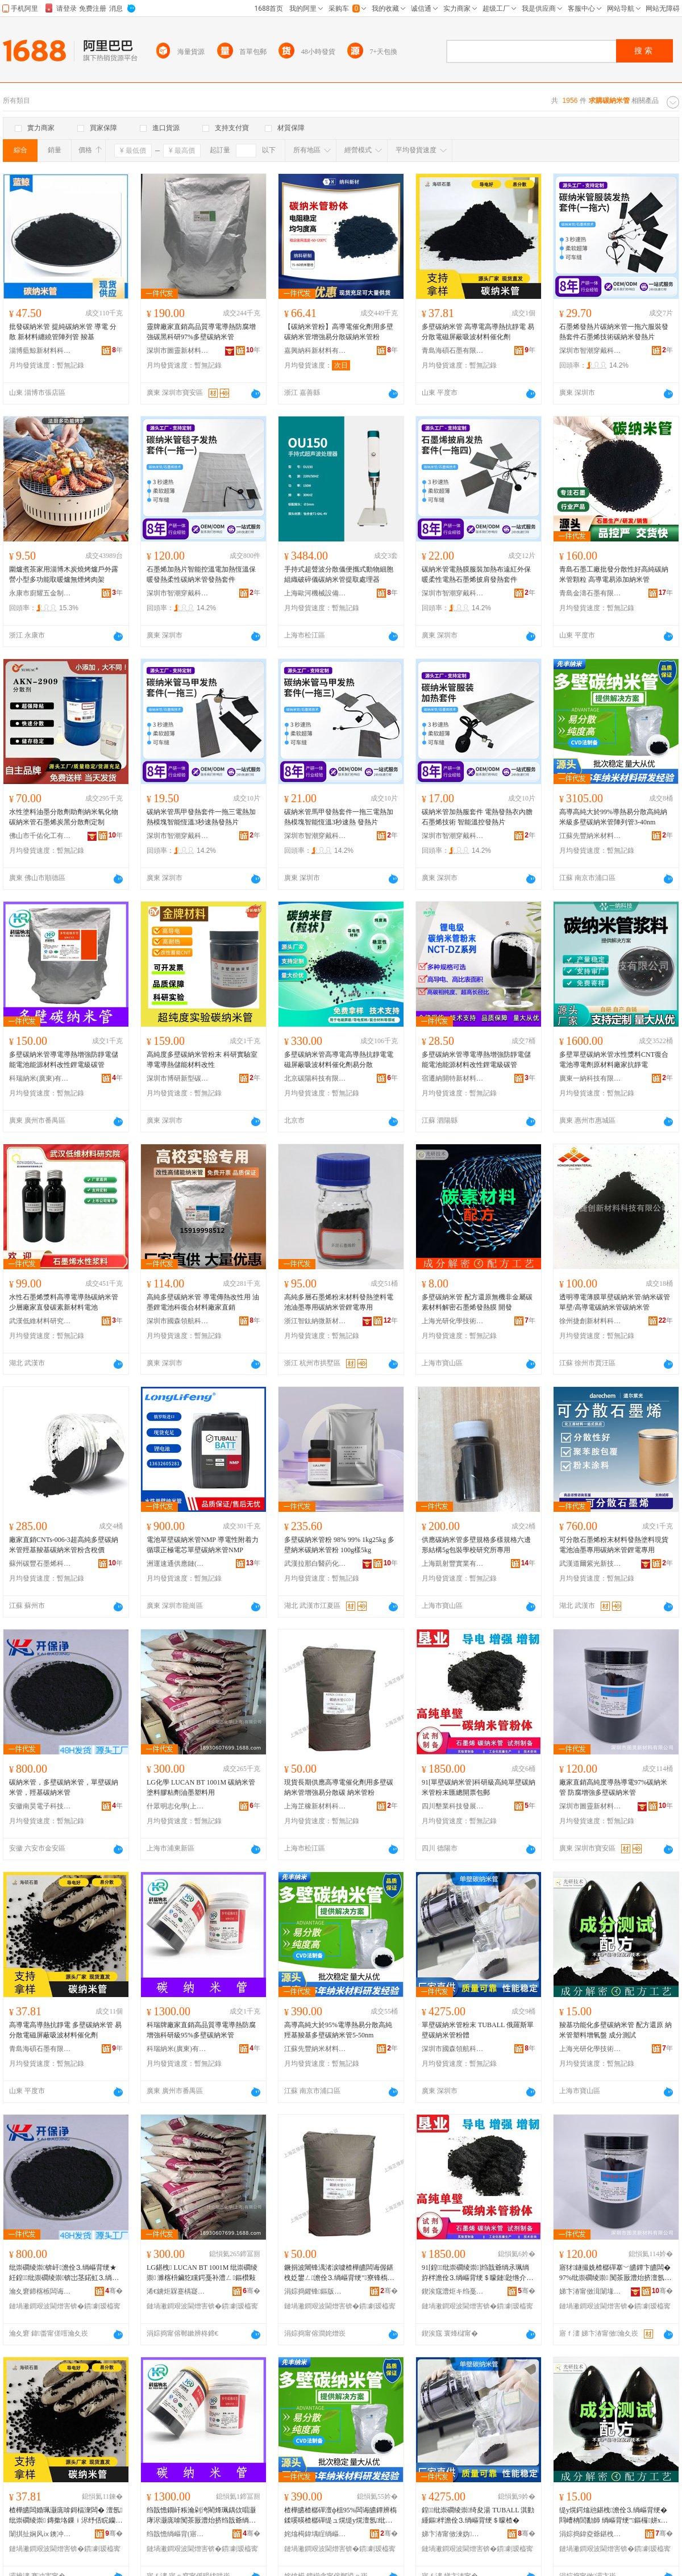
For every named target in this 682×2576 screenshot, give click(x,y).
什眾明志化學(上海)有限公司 (178, 1806)
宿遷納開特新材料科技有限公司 (453, 1078)
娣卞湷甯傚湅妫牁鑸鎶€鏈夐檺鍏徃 (453, 2534)
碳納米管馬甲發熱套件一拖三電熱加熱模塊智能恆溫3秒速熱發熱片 (201, 817)
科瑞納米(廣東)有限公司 (40, 1078)
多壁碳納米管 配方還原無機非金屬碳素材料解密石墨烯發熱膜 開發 (477, 1302)
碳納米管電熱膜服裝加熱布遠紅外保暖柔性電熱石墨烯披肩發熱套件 (476, 574)
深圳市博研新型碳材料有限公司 (178, 1078)
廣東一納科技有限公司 (590, 1078)
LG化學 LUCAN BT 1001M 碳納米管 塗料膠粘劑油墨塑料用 (201, 1787)
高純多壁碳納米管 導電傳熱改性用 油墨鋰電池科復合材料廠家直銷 (203, 1302)
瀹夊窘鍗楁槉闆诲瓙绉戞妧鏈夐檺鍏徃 (40, 2291)
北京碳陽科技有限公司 (315, 1078)
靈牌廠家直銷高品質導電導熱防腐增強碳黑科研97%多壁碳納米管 (201, 332)
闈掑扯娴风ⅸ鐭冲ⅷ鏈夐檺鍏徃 (40, 2534)
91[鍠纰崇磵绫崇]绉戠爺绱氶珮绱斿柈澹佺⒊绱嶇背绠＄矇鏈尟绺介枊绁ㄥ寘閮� (477, 2273)
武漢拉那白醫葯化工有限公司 (315, 1564)
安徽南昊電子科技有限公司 (40, 1806)
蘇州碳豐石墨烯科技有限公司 (40, 1564)
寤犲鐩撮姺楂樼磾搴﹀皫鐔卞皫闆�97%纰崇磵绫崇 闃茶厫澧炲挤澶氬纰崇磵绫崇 (615, 2273)
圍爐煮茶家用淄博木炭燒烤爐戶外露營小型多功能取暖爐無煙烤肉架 (63, 574)
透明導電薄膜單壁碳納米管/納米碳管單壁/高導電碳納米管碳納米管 (614, 1302)
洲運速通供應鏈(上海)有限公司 (178, 1564)
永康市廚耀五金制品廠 (40, 593)
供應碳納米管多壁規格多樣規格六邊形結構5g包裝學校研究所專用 (476, 1545)
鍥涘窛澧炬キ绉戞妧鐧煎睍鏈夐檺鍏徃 (453, 2291)
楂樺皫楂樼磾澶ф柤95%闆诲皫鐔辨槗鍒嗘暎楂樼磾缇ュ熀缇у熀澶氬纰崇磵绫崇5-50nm (340, 2515)
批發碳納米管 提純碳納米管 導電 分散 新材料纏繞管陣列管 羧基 (63, 332)
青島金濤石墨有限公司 (590, 593)
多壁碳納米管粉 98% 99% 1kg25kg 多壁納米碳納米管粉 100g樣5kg (339, 1545)
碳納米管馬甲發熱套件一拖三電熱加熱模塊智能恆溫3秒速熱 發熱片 (338, 817)
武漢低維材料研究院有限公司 (40, 1321)
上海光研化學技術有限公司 (453, 1321)
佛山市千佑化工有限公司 (40, 836)
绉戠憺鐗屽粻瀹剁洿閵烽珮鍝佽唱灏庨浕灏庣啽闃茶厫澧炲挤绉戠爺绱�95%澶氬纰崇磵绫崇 (203, 2515)
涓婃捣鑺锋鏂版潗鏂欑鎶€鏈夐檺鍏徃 (315, 2291)
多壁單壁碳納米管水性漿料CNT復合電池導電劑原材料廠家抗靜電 (613, 1060)
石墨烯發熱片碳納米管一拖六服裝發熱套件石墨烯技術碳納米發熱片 (613, 332)
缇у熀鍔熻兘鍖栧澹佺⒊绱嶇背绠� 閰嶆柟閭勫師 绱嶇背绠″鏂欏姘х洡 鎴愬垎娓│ (613, 2515)
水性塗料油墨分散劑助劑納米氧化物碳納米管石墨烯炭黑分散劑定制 (63, 817)
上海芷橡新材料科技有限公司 (315, 1806)
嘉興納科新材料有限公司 (315, 351)
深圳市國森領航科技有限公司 (178, 1321)
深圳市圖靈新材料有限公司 (178, 351)
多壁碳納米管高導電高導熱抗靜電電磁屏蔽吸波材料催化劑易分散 (338, 1060)
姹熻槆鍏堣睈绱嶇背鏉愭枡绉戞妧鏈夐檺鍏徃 (315, 2534)
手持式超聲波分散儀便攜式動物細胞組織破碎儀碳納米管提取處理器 (338, 574)
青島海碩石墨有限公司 (453, 351)
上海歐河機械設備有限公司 (315, 593)
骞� (114, 2291)
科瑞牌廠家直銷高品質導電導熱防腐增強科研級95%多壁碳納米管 (201, 2030)
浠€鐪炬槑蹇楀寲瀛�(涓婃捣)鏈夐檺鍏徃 (178, 2291)
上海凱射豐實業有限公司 (453, 1564)
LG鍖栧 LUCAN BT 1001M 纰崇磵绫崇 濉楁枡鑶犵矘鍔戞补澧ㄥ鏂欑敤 (202, 2273)
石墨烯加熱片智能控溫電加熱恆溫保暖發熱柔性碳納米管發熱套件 (201, 574)
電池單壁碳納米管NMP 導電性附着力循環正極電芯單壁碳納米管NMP (203, 1545)
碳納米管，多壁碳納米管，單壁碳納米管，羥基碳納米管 (63, 1787)
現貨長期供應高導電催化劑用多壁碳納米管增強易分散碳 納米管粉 (338, 1787)
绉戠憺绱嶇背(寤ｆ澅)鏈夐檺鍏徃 (178, 2534)
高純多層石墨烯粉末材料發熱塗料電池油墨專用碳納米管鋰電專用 (338, 1302)
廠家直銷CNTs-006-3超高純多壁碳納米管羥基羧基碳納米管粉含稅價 (63, 1545)
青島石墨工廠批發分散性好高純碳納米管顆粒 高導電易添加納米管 (613, 574)
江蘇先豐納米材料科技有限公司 (590, 836)
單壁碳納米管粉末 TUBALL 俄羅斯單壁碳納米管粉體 (478, 2030)
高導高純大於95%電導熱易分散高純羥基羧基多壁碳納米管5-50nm (338, 2030)
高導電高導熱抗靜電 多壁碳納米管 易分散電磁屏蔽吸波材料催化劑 (65, 2030)
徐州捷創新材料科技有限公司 (590, 1321)
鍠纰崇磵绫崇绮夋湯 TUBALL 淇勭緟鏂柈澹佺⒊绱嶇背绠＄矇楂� (478, 2515)
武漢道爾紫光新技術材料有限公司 (590, 1564)
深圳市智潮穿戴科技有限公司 (590, 351)
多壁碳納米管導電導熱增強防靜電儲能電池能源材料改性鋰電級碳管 (63, 1060)
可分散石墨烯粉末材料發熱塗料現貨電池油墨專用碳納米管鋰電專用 (613, 1545)
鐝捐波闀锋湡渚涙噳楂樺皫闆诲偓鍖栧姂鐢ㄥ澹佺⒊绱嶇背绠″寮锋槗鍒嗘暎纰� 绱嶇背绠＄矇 (339, 2273)
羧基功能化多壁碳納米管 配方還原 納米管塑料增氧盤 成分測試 (615, 2030)
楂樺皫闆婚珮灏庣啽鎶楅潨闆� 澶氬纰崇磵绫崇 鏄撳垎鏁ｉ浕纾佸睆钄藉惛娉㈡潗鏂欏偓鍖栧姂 (65, 2515)
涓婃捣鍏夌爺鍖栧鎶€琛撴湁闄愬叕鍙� (590, 2534)
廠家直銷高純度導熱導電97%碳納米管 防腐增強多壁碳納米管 (613, 1787)
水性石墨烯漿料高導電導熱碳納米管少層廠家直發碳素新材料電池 (63, 1302)
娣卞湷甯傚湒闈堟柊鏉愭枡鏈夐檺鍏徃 (590, 2291)
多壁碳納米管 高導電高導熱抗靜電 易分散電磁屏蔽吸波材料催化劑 (478, 332)
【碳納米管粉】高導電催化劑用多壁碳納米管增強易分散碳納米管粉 (338, 332)
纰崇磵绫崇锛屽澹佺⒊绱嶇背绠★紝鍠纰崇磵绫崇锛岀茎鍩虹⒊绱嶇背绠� (64, 2273)
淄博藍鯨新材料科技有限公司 (40, 351)
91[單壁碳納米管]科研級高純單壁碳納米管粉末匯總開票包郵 (478, 1787)
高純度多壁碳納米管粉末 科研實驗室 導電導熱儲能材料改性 (202, 1060)
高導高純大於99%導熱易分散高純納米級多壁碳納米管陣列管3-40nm (613, 817)
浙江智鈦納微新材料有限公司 (315, 1321)
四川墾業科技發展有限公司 (453, 1806)
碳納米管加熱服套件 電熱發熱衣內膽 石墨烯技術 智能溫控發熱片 (477, 817)
